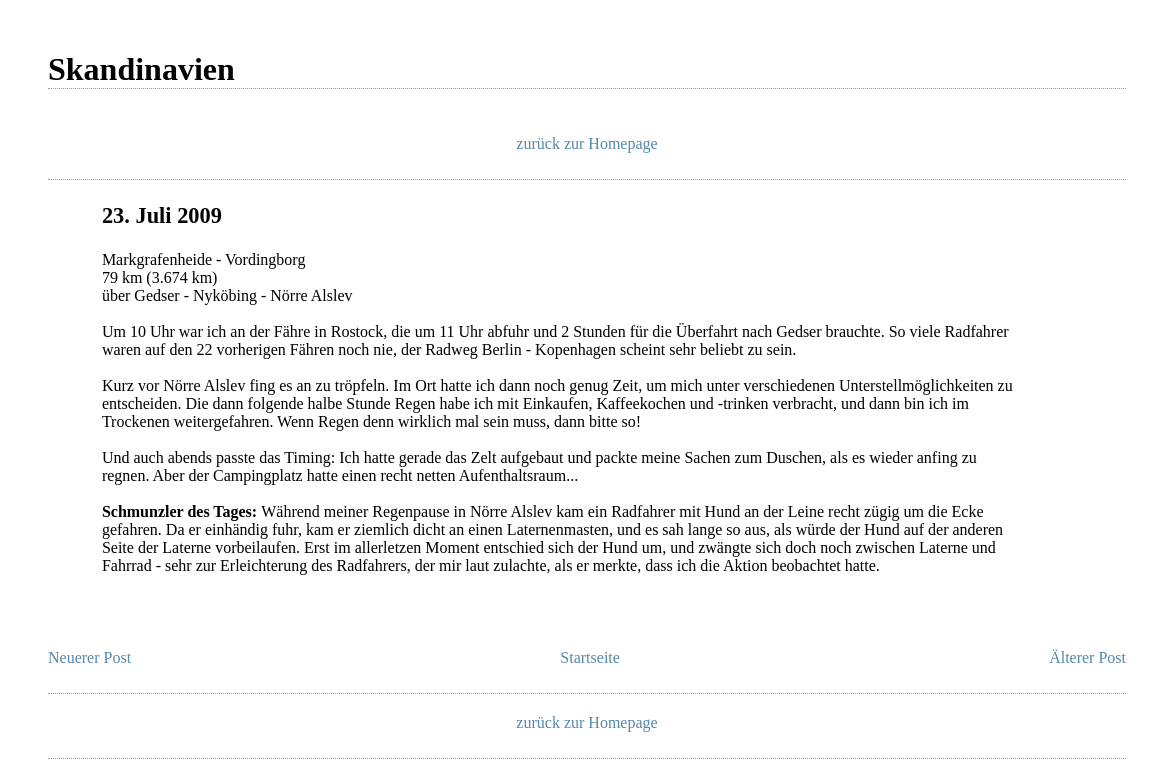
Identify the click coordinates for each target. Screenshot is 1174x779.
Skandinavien (141, 69)
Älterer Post (1087, 657)
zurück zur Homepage (586, 143)
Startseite (590, 657)
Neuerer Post (89, 657)
